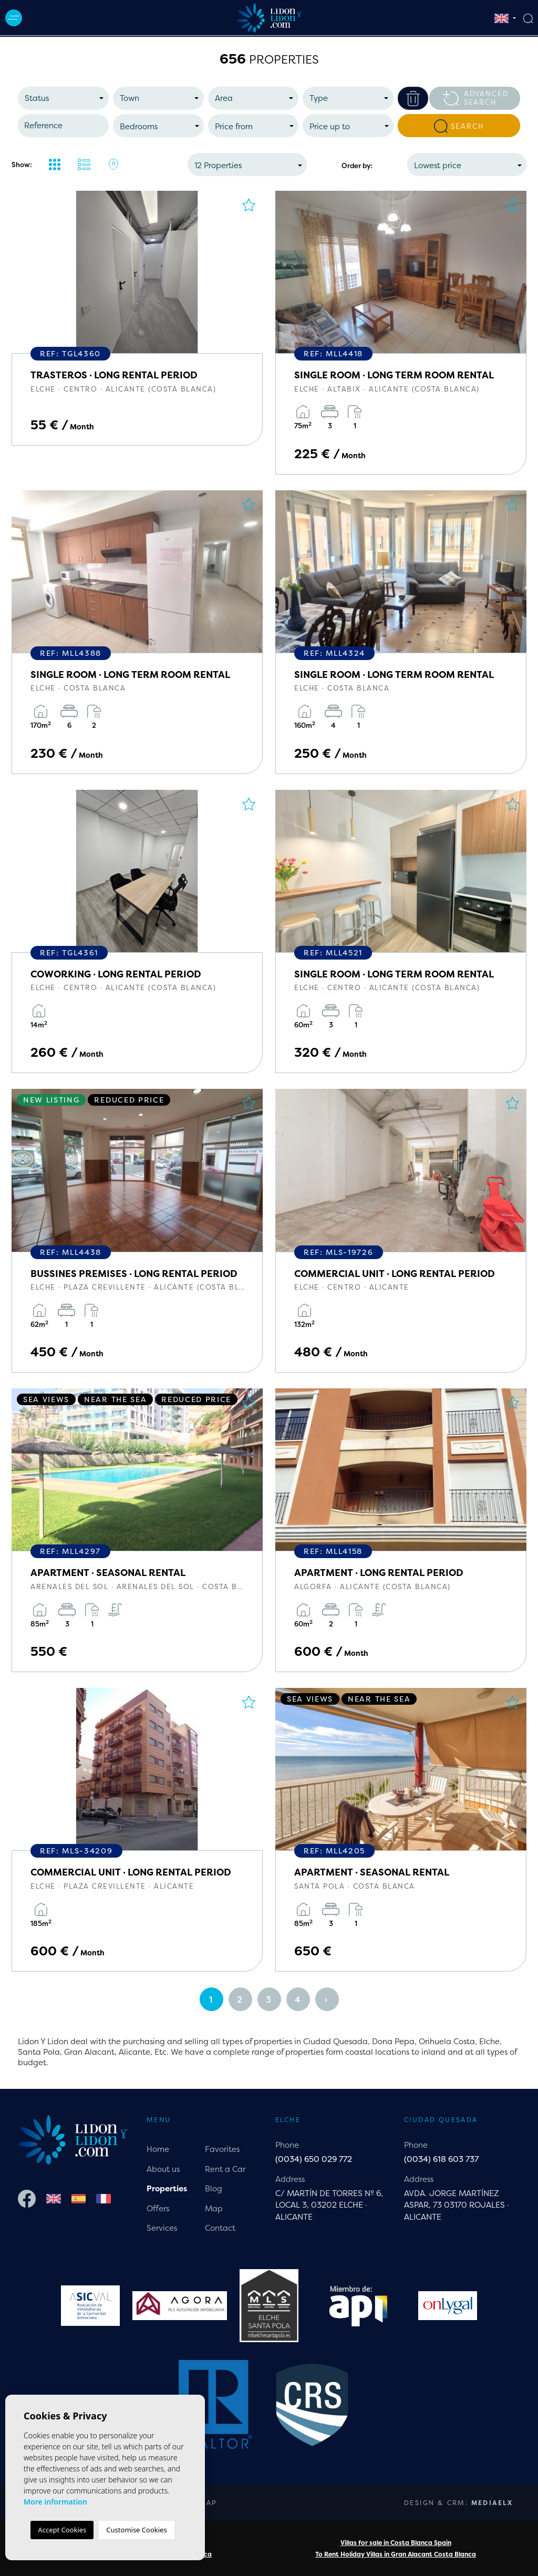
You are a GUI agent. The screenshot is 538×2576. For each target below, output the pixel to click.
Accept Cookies (62, 2529)
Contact (220, 2227)
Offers (158, 2208)
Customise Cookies (136, 2529)
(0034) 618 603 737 (441, 2159)
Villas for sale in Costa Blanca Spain (395, 2542)
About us (163, 2169)
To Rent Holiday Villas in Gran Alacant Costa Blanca (395, 2554)
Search (458, 126)
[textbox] (65, 98)
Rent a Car (225, 2169)
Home (158, 2149)
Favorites (222, 2149)
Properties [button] (167, 2188)
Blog (213, 2188)
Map (214, 2208)
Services (162, 2227)
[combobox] (63, 98)
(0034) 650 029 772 (313, 2159)
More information (55, 2502)
